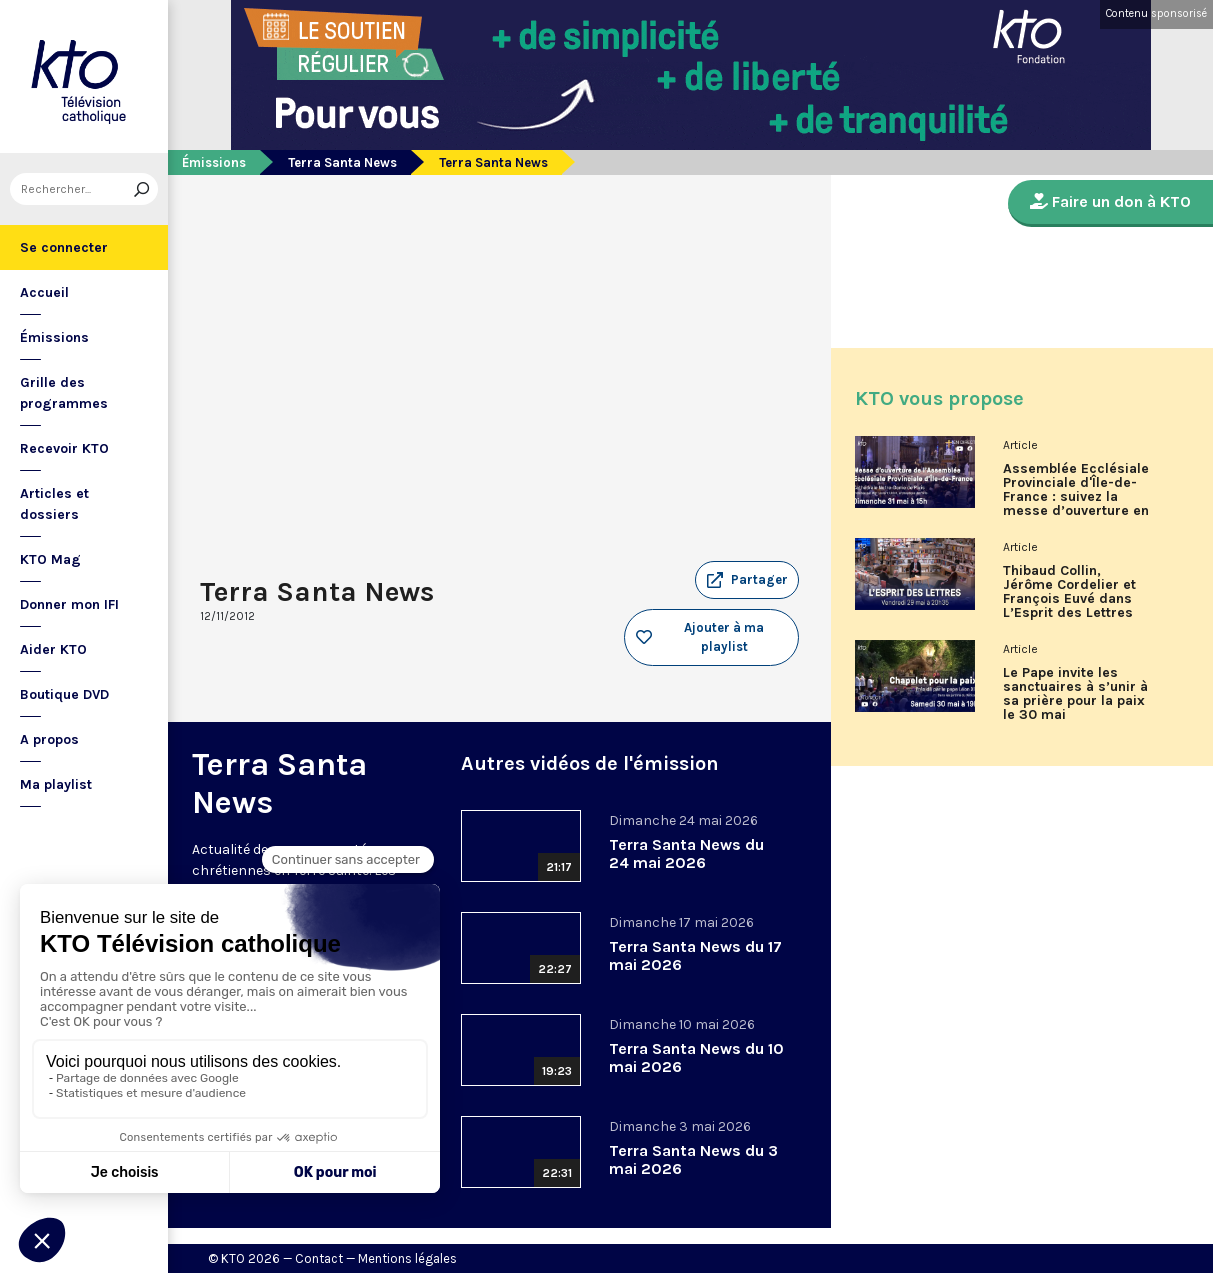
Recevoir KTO (64, 448)
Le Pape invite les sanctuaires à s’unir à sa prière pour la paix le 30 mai (1075, 694)
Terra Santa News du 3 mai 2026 (693, 1159)
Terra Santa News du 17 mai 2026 (695, 955)
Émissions (54, 337)
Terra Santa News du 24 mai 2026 (686, 853)
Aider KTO (53, 649)
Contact (319, 1258)
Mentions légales (407, 1258)
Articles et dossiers (54, 504)
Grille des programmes (64, 393)
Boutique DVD (64, 694)
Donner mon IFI (69, 604)
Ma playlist (56, 784)
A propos (49, 739)
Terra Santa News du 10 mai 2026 (696, 1057)
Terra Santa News (342, 162)
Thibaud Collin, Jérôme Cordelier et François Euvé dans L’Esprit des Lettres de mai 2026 (1069, 599)
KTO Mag (50, 559)
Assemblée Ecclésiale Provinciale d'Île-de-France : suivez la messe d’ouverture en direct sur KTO (1076, 497)
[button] (747, 580)
